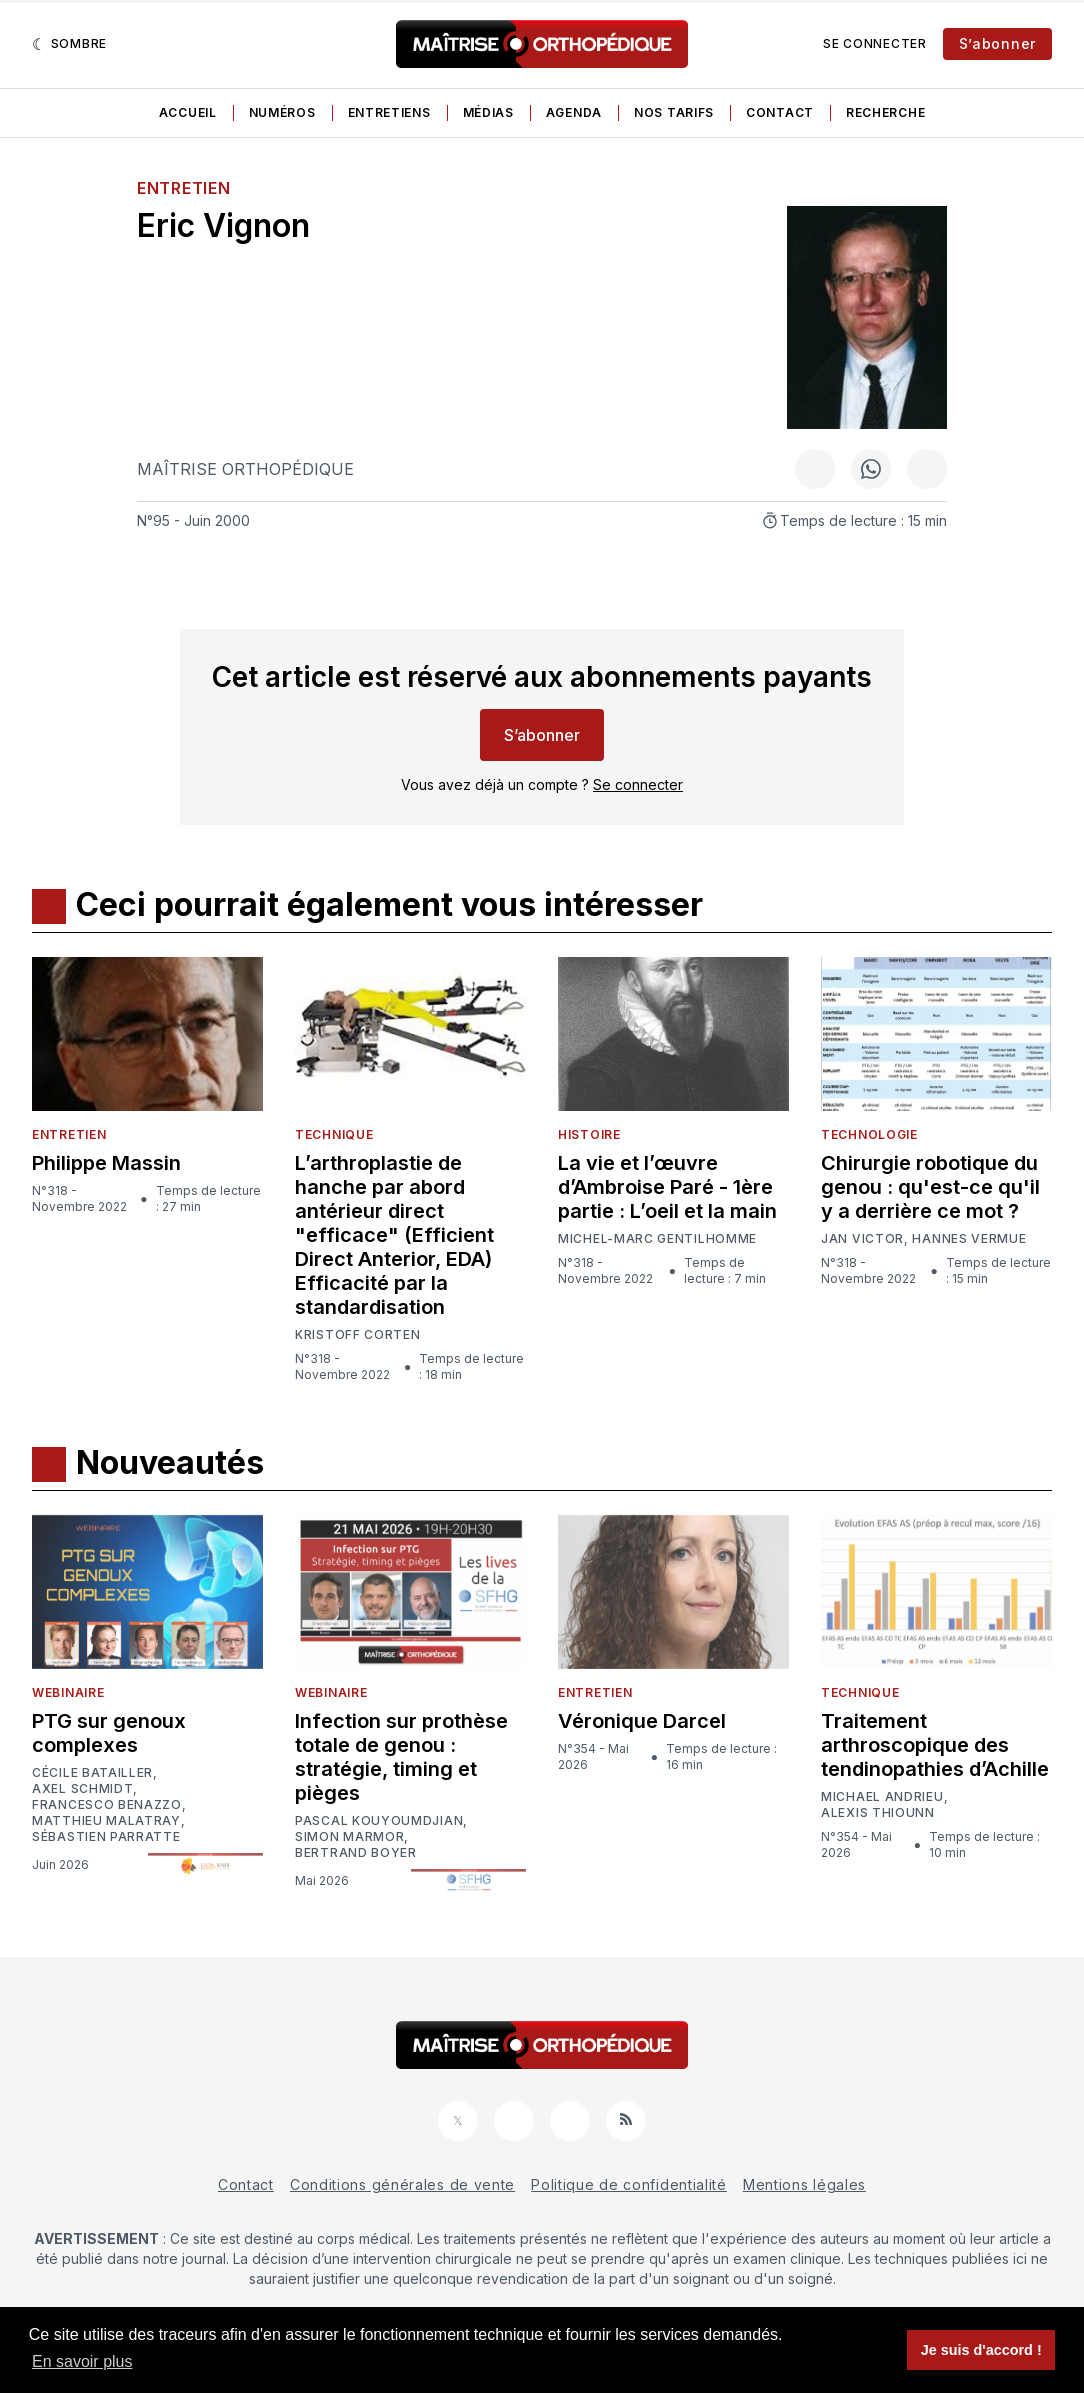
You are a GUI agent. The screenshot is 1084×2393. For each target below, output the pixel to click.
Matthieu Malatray (106, 1821)
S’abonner (997, 43)
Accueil (188, 112)
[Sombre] (69, 44)
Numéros (282, 112)
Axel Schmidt (82, 1789)
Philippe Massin (106, 1163)
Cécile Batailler (92, 1773)
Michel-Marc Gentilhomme (657, 1238)
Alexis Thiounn (878, 1813)
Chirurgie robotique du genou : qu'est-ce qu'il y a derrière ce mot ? (930, 1187)
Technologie (869, 1134)
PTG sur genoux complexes (109, 1733)
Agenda (574, 112)
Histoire (589, 1134)
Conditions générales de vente (402, 2184)
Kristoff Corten (358, 1335)
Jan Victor (862, 1239)
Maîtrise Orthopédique (245, 469)
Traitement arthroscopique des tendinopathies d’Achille (935, 1745)
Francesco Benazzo (107, 1805)
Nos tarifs (674, 112)
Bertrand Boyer (356, 1853)
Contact (780, 112)
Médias (488, 112)
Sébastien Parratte (106, 1837)
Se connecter (874, 43)
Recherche (885, 112)
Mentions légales (804, 2184)
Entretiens (389, 112)
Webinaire (68, 1692)
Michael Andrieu (882, 1797)
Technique (334, 1134)
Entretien (183, 188)
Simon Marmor (349, 1837)
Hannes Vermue (969, 1239)
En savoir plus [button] (82, 2361)
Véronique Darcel (642, 1721)
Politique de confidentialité (629, 2184)
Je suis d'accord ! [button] (981, 2350)
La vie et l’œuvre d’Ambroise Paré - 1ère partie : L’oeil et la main (667, 1187)
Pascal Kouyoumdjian (379, 1821)
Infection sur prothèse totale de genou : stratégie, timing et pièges (401, 1757)
